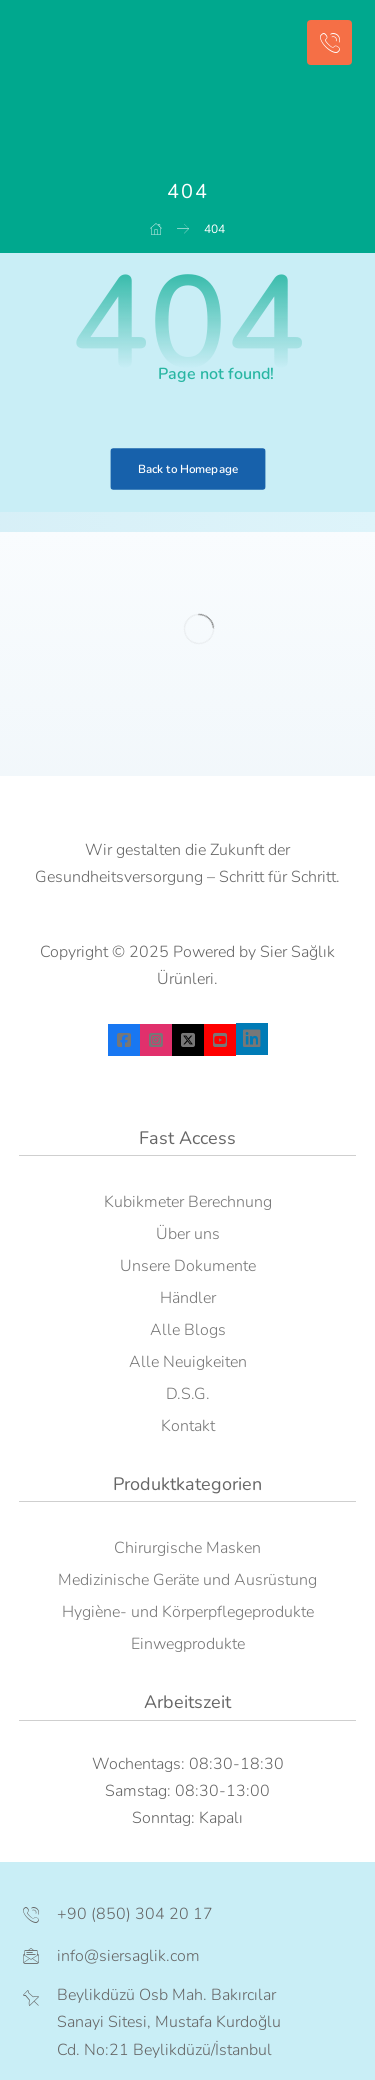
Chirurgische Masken (187, 1548)
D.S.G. (188, 1394)
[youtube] (220, 1040)
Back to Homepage (187, 469)
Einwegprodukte (188, 1644)
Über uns (188, 1234)
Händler (188, 1298)
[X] (188, 1040)
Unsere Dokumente (188, 1266)
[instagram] (156, 1040)
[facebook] (124, 1040)
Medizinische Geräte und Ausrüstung (187, 1580)
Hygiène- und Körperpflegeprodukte (188, 1612)
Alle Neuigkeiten (188, 1362)
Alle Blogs (188, 1330)
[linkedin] (252, 1039)
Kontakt (188, 1426)
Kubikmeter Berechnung (188, 1202)
